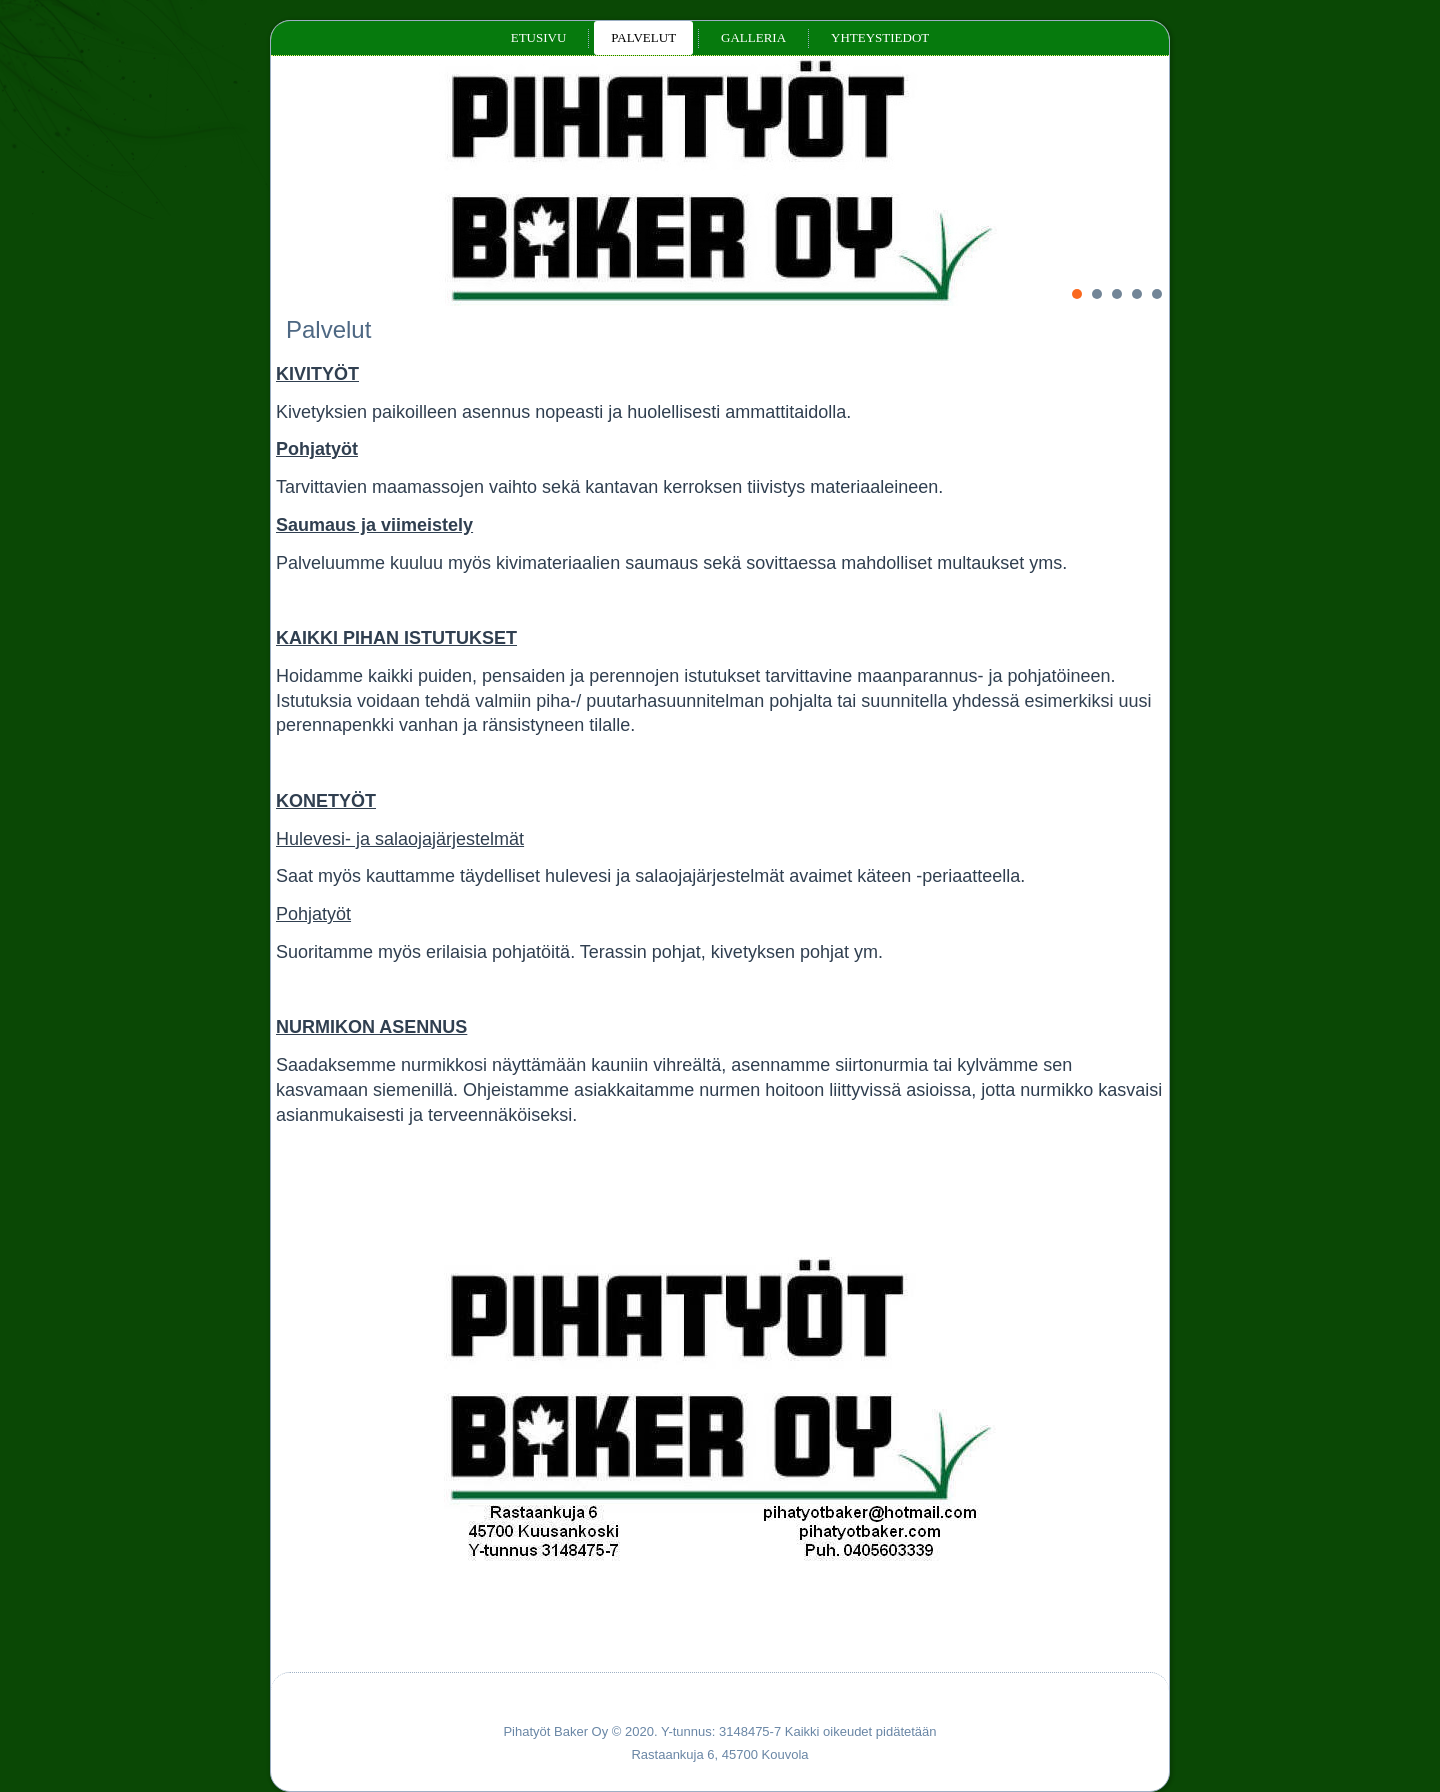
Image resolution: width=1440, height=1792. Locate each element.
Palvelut (643, 37)
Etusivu (539, 37)
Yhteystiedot (880, 37)
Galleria (753, 37)
